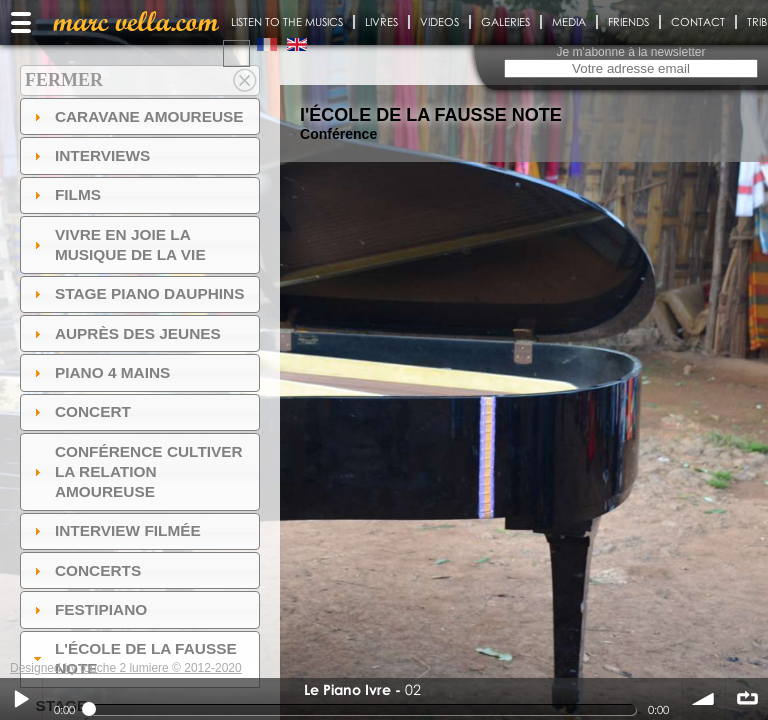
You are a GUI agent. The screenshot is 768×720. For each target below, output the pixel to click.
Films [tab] (65, 194)
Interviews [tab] (90, 155)
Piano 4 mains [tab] (100, 372)
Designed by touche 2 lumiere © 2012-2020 (126, 668)
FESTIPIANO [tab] (88, 609)
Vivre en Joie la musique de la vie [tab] (117, 244)
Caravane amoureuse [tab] (136, 116)
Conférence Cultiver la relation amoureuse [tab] (136, 471)
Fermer (64, 80)
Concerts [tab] (85, 570)
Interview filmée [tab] (115, 530)
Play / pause (21, 699)
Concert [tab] (80, 411)
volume (704, 699)
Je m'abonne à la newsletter (630, 52)
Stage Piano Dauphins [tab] (137, 293)
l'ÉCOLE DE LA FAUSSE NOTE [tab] (133, 658)
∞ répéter (747, 699)
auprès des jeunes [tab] (125, 333)
